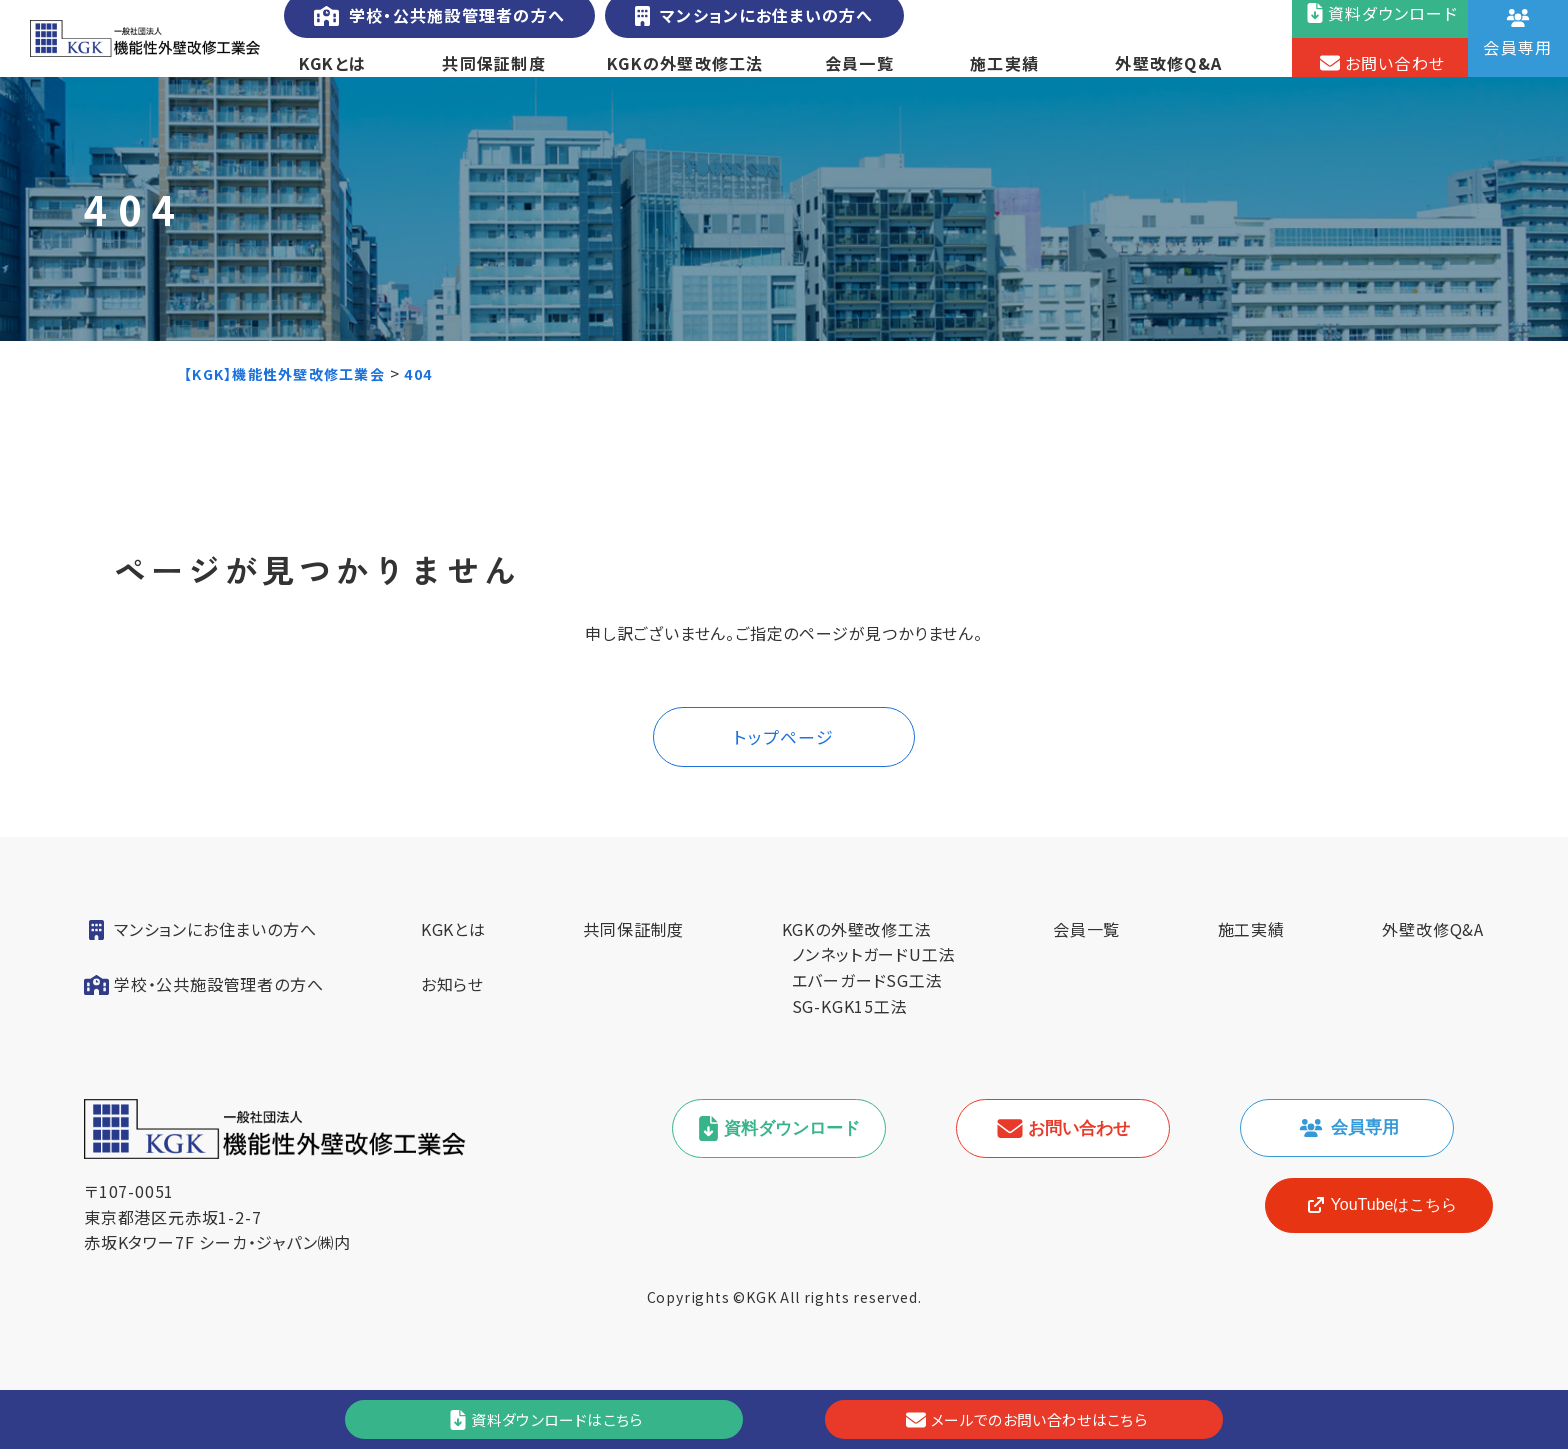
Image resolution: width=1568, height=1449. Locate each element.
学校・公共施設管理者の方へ (436, 27)
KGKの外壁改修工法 (685, 74)
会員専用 (1360, 1159)
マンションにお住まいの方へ (745, 27)
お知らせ (452, 1015)
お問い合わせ (1076, 1159)
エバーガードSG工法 (867, 1010)
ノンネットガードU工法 (874, 985)
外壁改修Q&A (1171, 74)
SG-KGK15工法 (850, 1036)
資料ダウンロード (792, 1159)
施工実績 (1005, 74)
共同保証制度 (493, 74)
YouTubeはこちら (1364, 1236)
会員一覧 (858, 74)
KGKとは (331, 74)
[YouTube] (1364, 1236)
